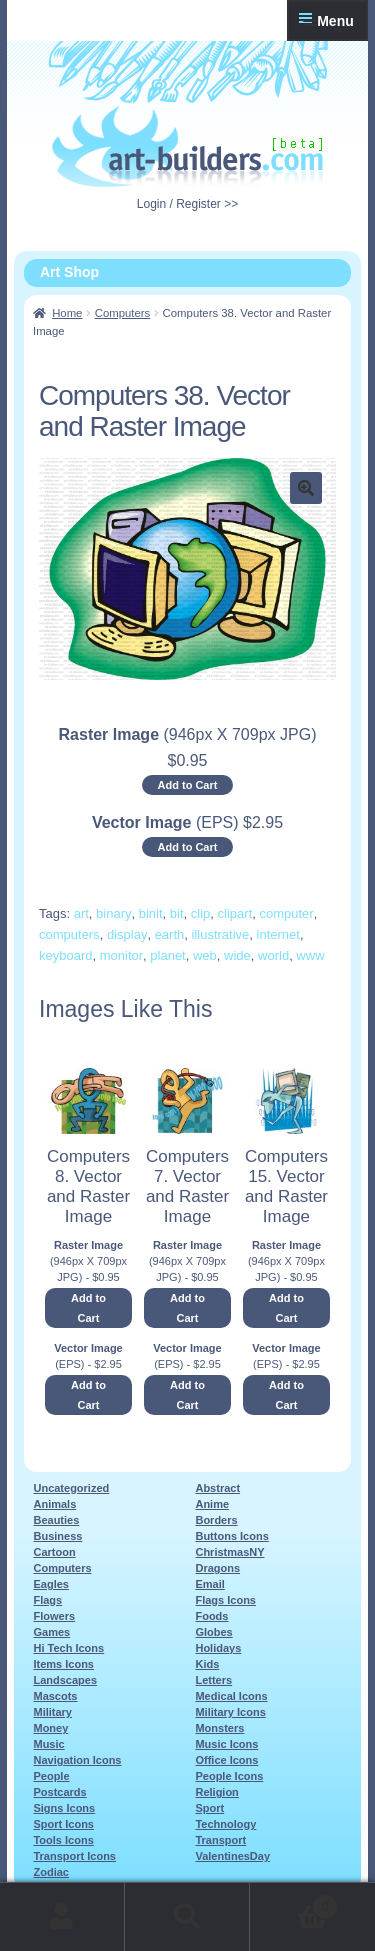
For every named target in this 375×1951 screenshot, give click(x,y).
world (273, 955)
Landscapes (65, 1680)
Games (51, 1632)
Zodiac (50, 1872)
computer (286, 913)
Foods (211, 1616)
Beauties (56, 1520)
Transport (220, 1840)
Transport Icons (74, 1856)
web (205, 955)
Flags (47, 1600)
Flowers (54, 1616)
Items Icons (63, 1664)
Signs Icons (64, 1808)
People (51, 1776)
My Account (62, 1917)
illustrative (221, 934)
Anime (212, 1504)
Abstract (217, 1488)
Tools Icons (63, 1840)
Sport (209, 1808)
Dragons (217, 1568)
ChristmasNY (229, 1552)
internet (278, 934)
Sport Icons (63, 1824)
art (81, 913)
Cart (294, 1903)
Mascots (55, 1696)
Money (50, 1728)
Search (187, 1917)
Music (48, 1744)
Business (57, 1536)
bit (177, 913)
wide (237, 955)
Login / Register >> (187, 204)
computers (69, 934)
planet (167, 955)
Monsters (219, 1728)
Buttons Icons (231, 1536)
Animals (54, 1504)
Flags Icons (225, 1600)
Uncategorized (71, 1488)
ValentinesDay (232, 1856)
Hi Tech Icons (68, 1648)
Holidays (218, 1648)
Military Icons (230, 1712)
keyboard (65, 955)
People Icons (229, 1776)
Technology (225, 1824)
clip (201, 913)
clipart (235, 913)
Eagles (50, 1584)
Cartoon (54, 1552)
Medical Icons (231, 1696)
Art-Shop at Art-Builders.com (187, 147)
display (127, 934)
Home (67, 313)
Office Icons (226, 1760)
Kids (207, 1664)
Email (209, 1584)
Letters (213, 1680)
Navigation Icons (77, 1760)
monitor (121, 955)
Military (52, 1712)
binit (151, 913)
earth (170, 934)
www (310, 955)
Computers (123, 313)
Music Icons (226, 1744)
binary (113, 913)
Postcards (59, 1792)
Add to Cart (188, 785)
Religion (216, 1792)
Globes (213, 1632)
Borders (216, 1520)
